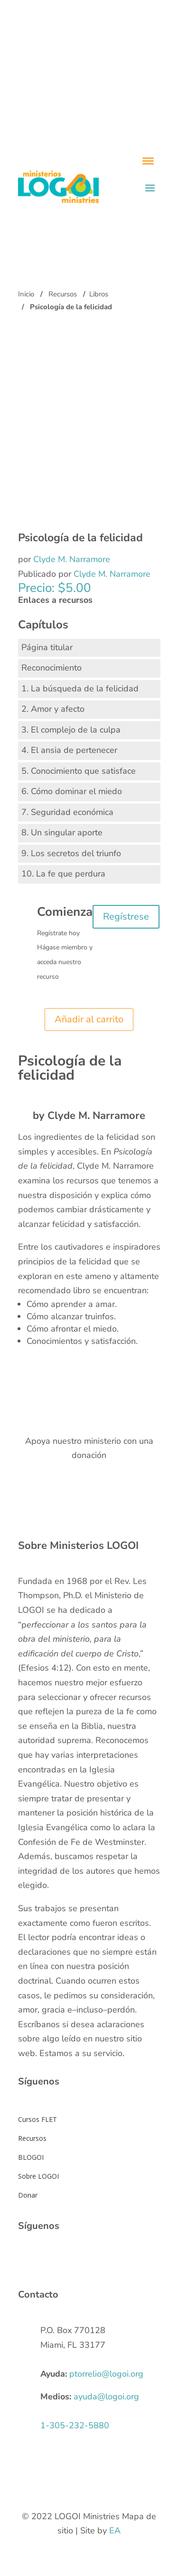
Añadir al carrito (89, 1019)
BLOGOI (31, 2157)
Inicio (26, 294)
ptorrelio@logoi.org (106, 2373)
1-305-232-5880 (74, 2425)
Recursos (62, 294)
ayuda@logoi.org (106, 2396)
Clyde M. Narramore (71, 559)
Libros (98, 294)
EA (115, 2530)
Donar (27, 2195)
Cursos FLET (37, 2119)
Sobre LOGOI (38, 2176)
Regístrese (126, 916)
